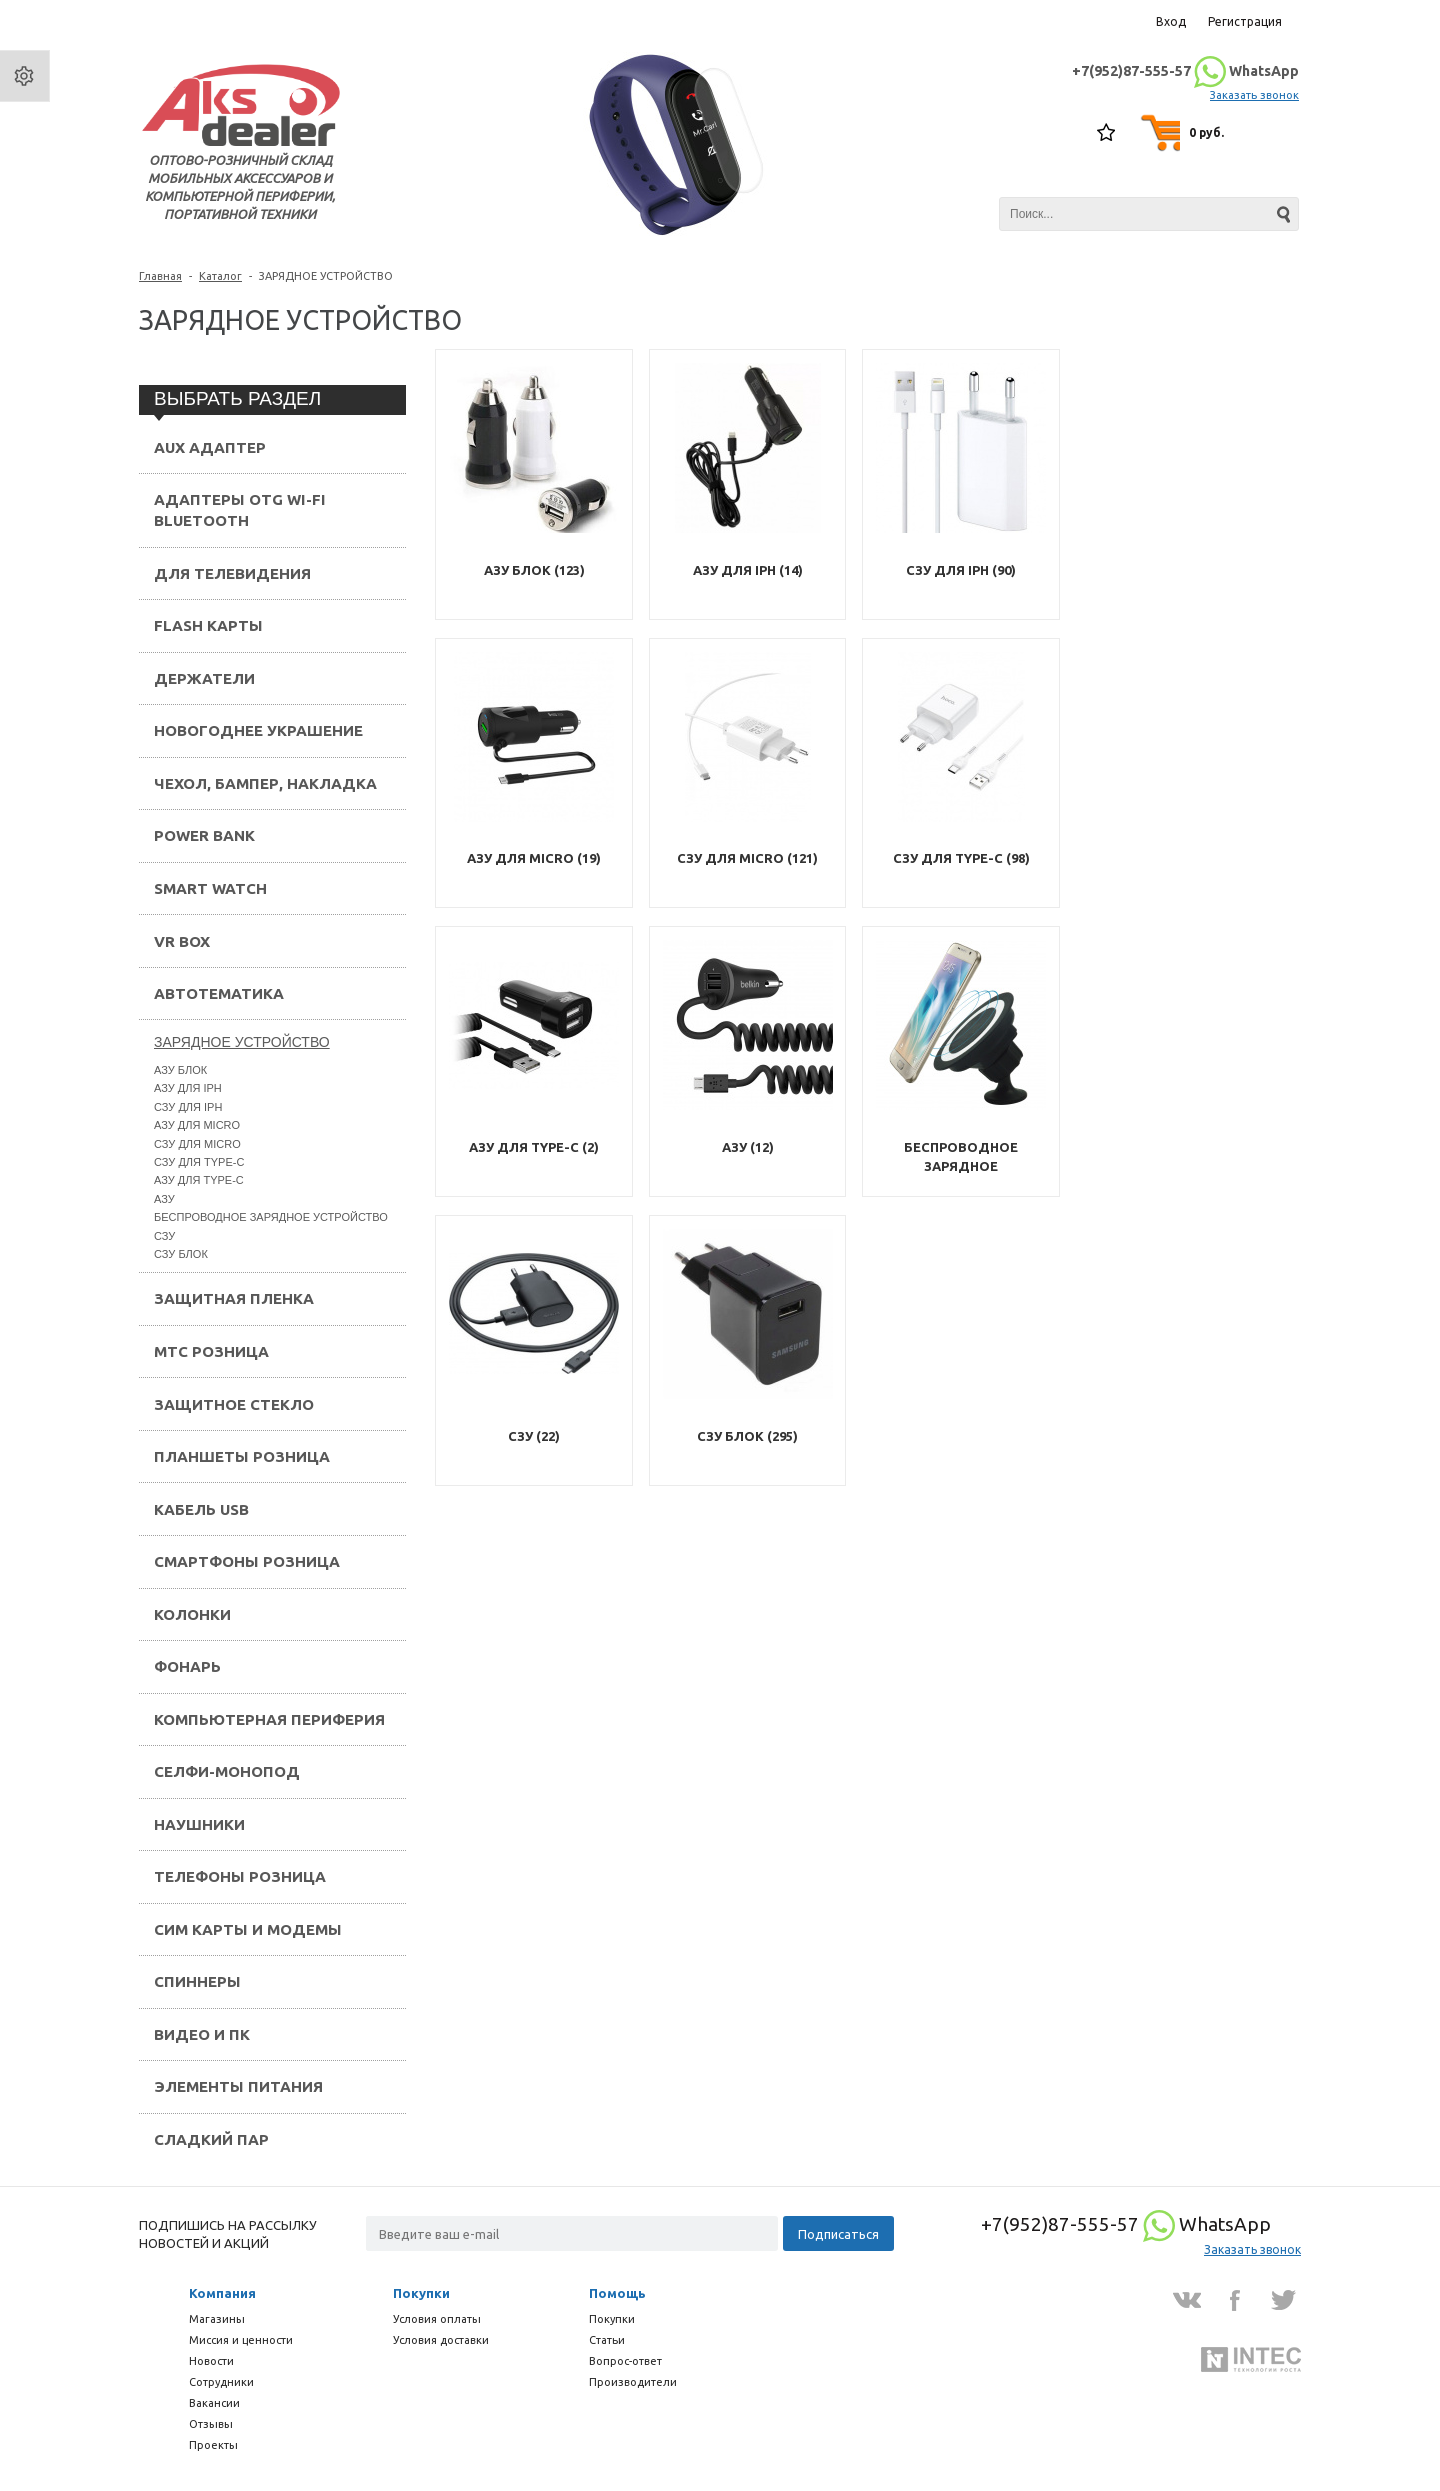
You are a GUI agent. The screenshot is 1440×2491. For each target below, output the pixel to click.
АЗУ (164, 1199)
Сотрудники (221, 2382)
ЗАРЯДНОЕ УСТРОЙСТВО (242, 1042)
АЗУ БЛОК (180, 1070)
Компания (222, 2293)
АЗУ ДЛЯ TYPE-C (199, 1180)
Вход (1171, 21)
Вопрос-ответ (625, 2361)
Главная (160, 276)
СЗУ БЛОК (181, 1254)
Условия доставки (441, 2340)
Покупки (421, 2293)
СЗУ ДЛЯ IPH (188, 1107)
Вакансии (214, 2403)
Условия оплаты (437, 2319)
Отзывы (211, 2424)
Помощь (617, 2293)
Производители (633, 2382)
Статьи (607, 2340)
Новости (211, 2361)
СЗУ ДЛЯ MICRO (197, 1144)
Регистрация (1245, 21)
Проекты (213, 2445)
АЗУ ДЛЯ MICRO (197, 1125)
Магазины (217, 2319)
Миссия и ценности (241, 2340)
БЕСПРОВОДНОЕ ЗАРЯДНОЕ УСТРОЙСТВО (271, 1217)
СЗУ (164, 1236)
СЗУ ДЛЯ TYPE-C (199, 1162)
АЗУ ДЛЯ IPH (188, 1088)
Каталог (220, 276)
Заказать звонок (1254, 95)
